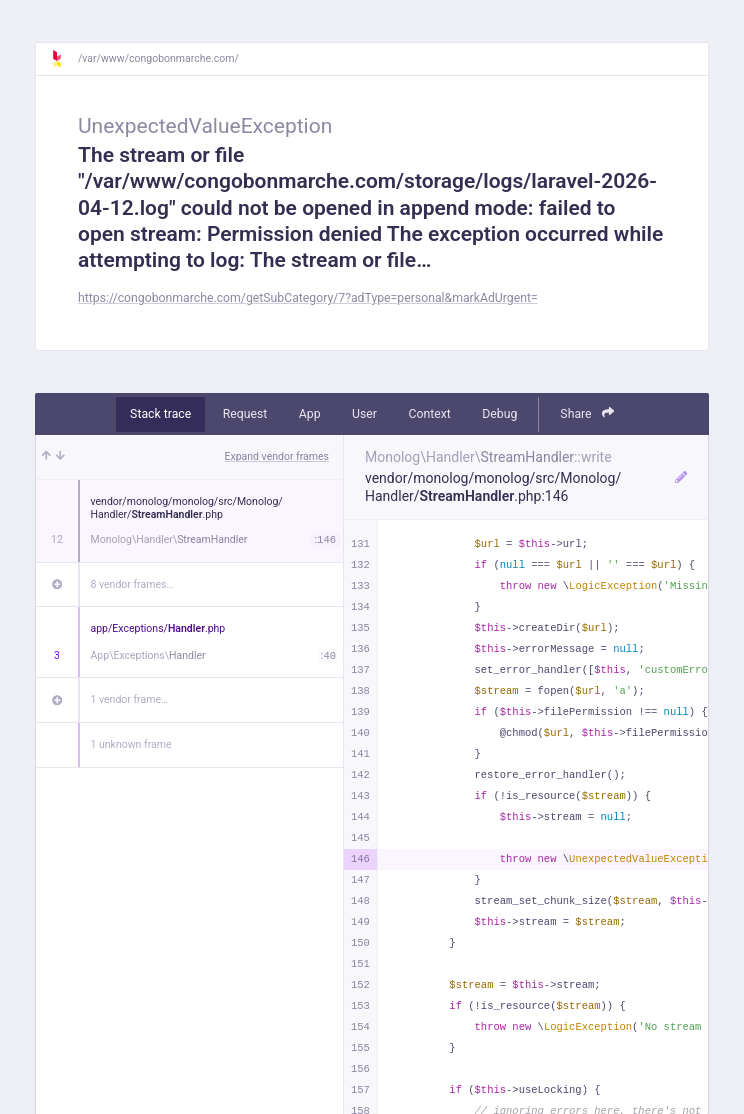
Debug (499, 414)
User (364, 414)
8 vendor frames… (132, 584)
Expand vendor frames (277, 456)
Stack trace (160, 414)
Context (429, 414)
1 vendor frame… (129, 699)
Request (245, 414)
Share (587, 413)
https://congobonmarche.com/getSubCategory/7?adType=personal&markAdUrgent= (308, 298)
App (310, 414)
